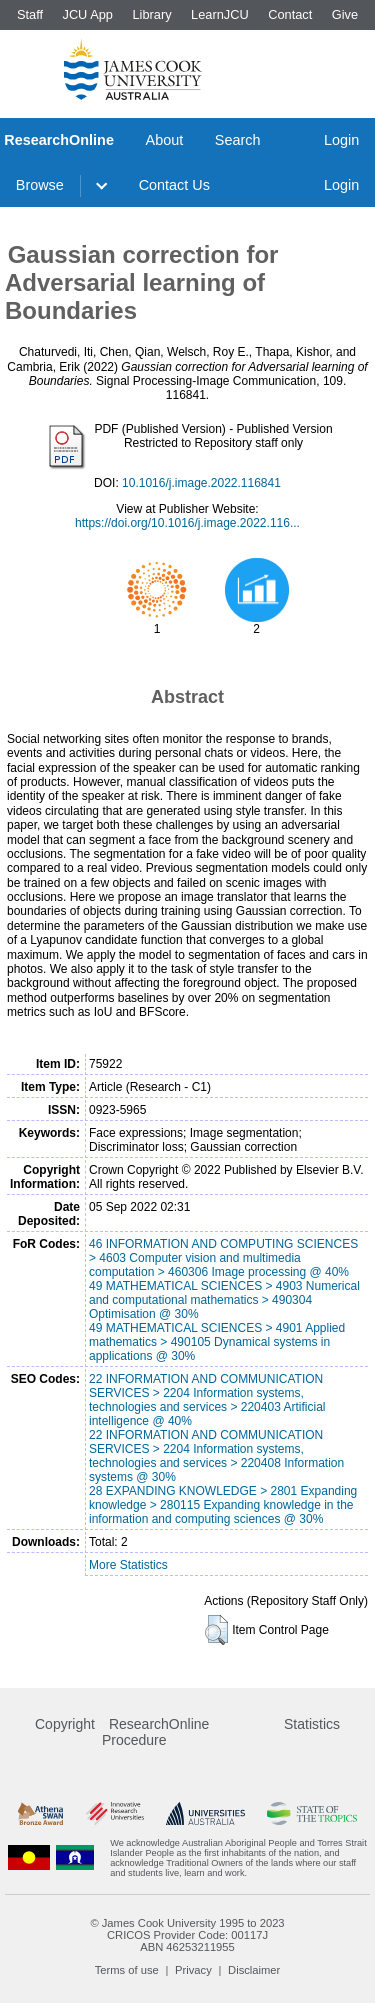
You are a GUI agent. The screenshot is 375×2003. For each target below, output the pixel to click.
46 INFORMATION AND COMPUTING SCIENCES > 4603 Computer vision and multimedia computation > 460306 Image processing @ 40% (223, 1258)
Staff (30, 14)
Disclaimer (254, 1970)
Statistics (312, 1724)
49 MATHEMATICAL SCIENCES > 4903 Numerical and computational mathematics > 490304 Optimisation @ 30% (224, 1300)
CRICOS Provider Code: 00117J (187, 1935)
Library (151, 14)
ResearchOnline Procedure (155, 1732)
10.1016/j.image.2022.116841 (201, 483)
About (165, 140)
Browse (40, 185)
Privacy (193, 1970)
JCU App (87, 14)
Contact (290, 14)
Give (345, 14)
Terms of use (127, 1970)
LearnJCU (220, 14)
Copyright (65, 1724)
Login (341, 140)
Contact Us (174, 185)
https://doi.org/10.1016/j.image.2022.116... (187, 523)
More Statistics (128, 1565)
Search (238, 140)
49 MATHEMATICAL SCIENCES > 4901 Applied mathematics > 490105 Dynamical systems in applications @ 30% (217, 1342)
